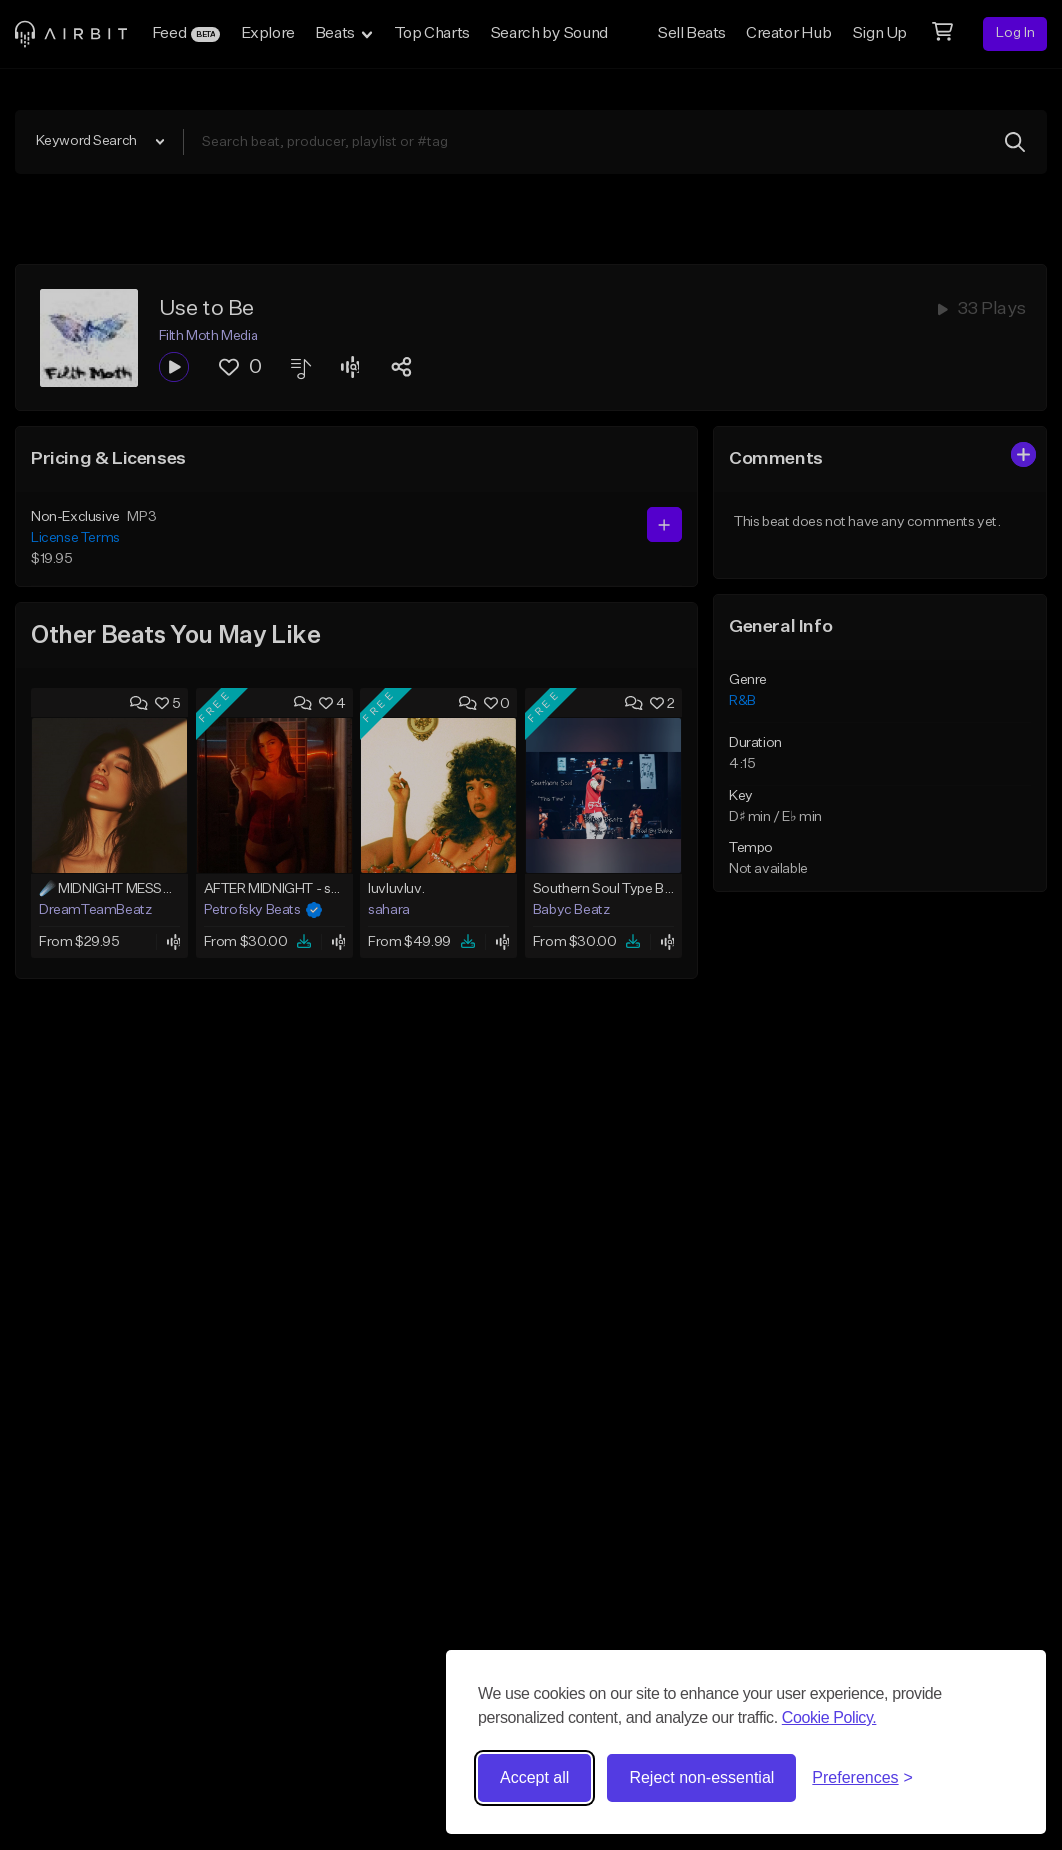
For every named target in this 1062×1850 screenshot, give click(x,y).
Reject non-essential (701, 1777)
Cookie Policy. (829, 1717)
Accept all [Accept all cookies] (534, 1777)
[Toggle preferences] (862, 1778)
